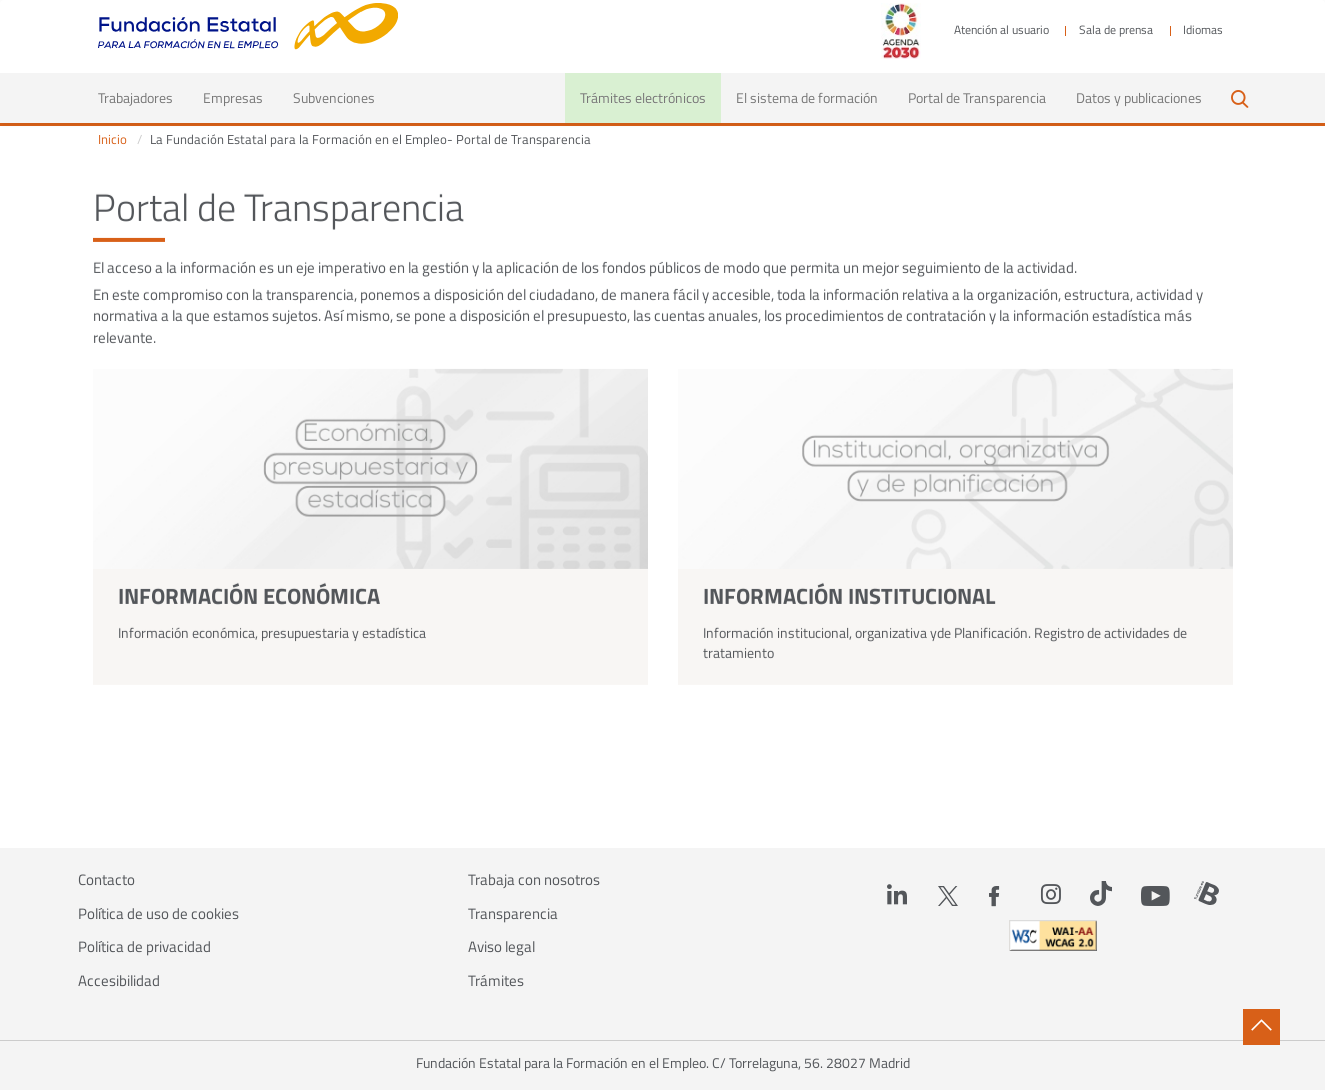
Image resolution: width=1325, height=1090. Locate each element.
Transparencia (513, 914)
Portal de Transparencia (977, 97)
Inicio (112, 139)
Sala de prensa (1116, 30)
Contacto (106, 880)
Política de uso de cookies (158, 914)
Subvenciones (334, 97)
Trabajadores (143, 97)
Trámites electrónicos (643, 97)
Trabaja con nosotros (534, 880)
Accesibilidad (119, 981)
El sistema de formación (807, 97)
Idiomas (1203, 30)
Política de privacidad (144, 947)
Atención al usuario (1001, 30)
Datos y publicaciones (1139, 97)
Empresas (233, 97)
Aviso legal (501, 947)
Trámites (496, 981)
